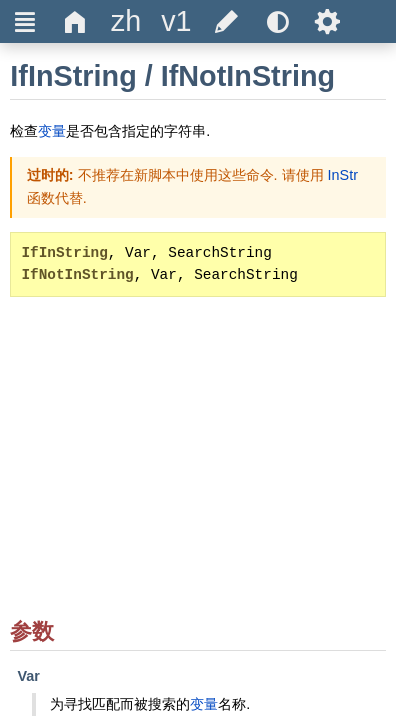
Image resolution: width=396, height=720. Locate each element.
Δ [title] (75, 21)
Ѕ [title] (327, 21)
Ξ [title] (25, 21)
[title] (126, 21)
